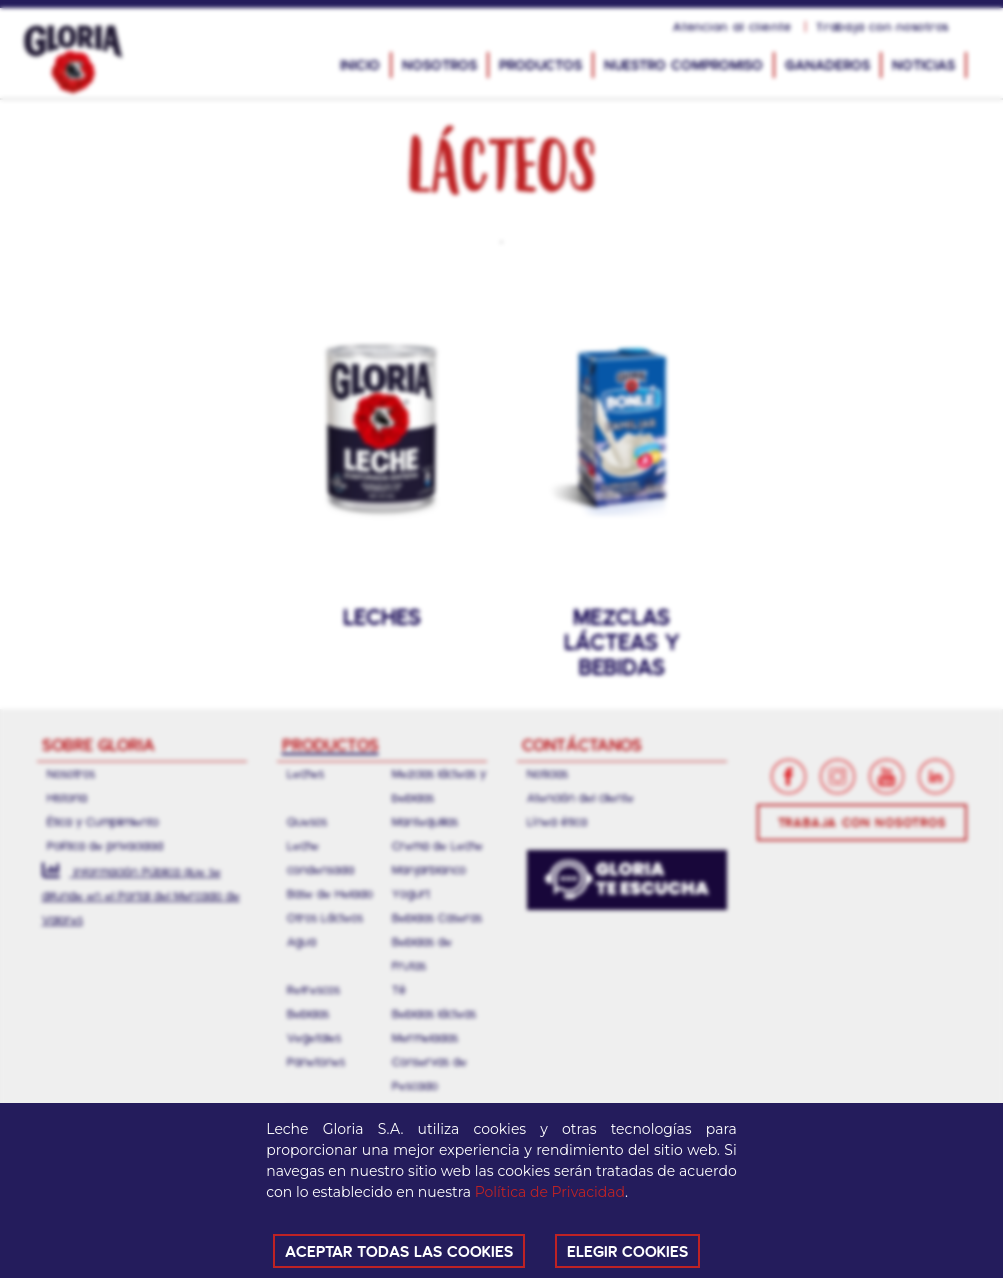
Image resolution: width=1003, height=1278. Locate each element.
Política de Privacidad (550, 1192)
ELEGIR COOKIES (627, 1250)
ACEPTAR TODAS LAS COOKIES (399, 1250)
